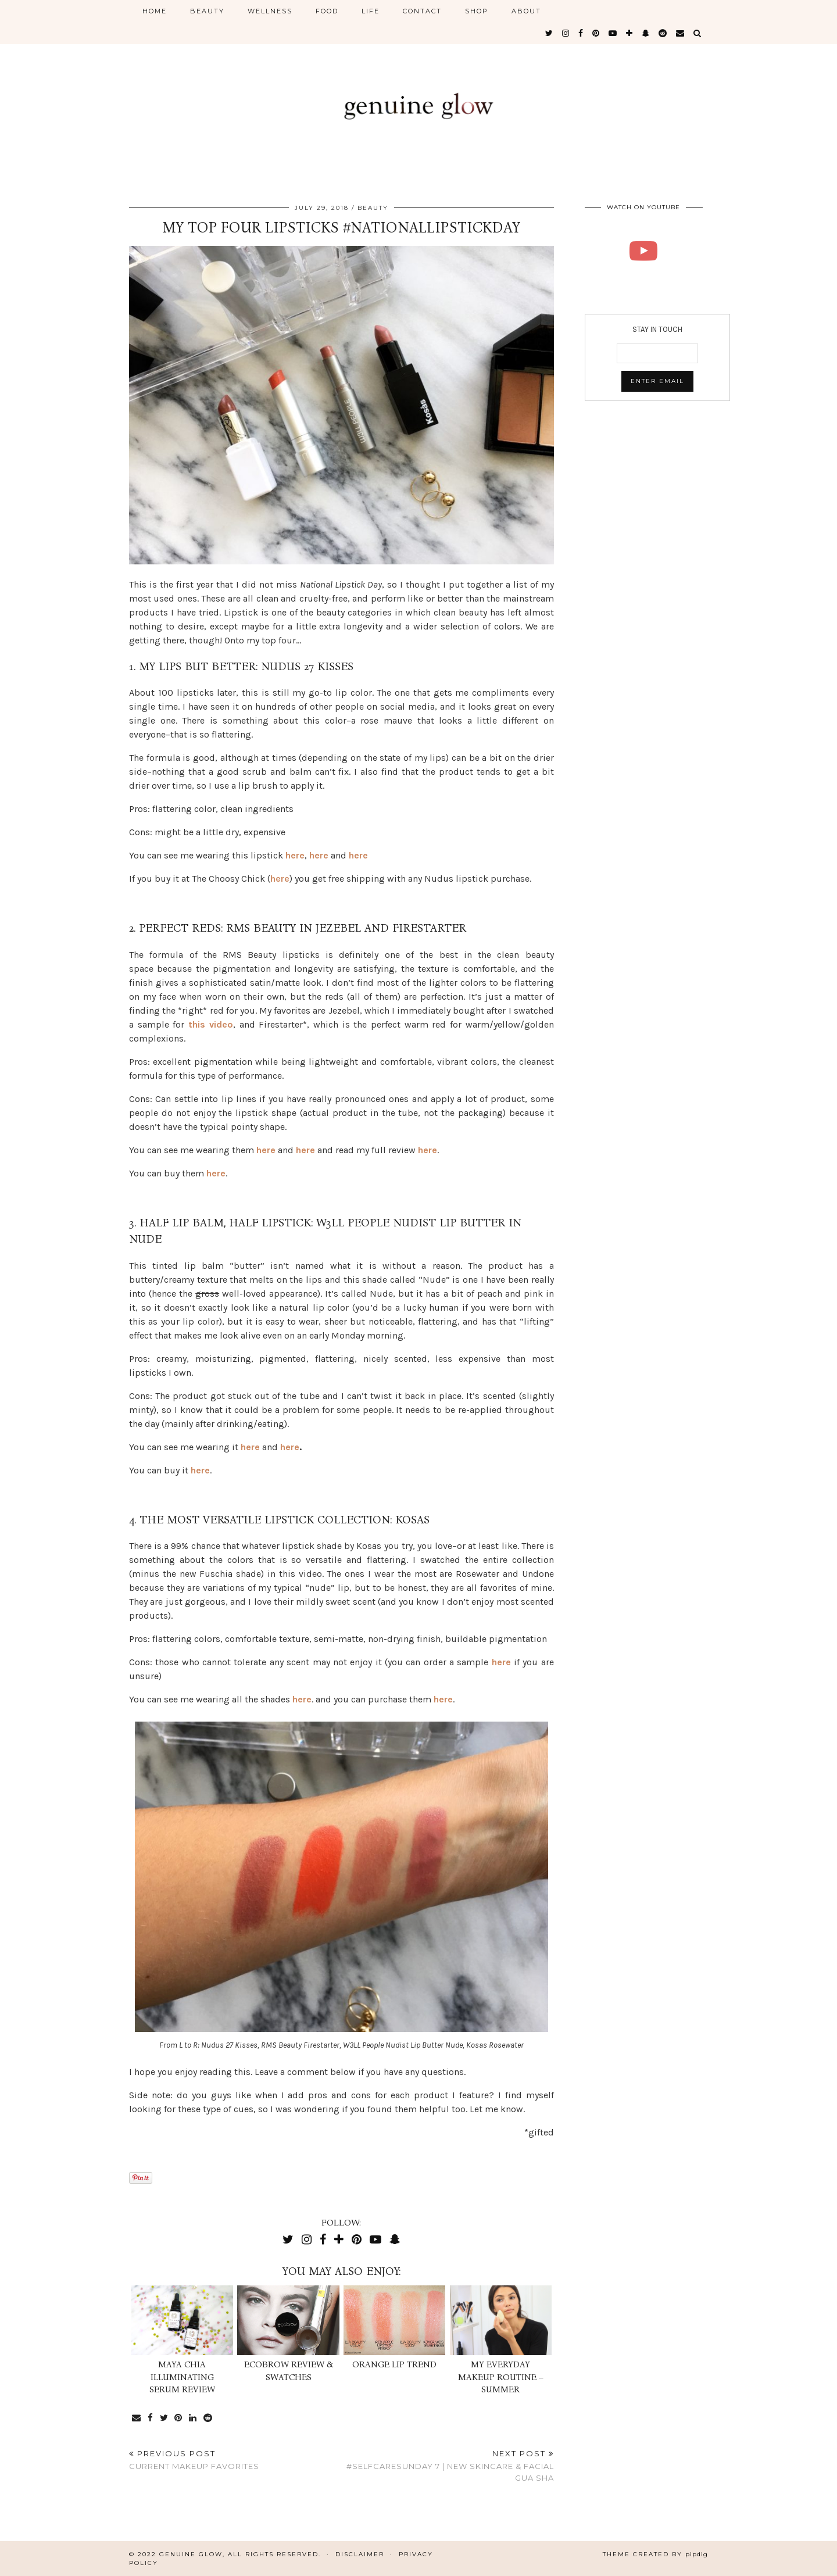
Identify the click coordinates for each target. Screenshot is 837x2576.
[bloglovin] (630, 33)
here (295, 855)
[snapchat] (646, 33)
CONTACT (422, 11)
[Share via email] (137, 2418)
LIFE (371, 11)
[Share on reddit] (209, 2418)
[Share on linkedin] (194, 2418)
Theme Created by (655, 2554)
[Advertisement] (657, 503)
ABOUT (526, 11)
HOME (154, 11)
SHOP (476, 11)
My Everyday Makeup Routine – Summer (500, 2377)
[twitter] (549, 33)
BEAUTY (207, 11)
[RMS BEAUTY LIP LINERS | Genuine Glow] (644, 251)
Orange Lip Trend (394, 2364)
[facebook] (581, 33)
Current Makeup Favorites (194, 2460)
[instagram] (566, 33)
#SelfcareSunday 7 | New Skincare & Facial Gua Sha (447, 2465)
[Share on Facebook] (151, 2418)
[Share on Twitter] (164, 2418)
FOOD (327, 11)
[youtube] (613, 33)
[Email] (680, 33)
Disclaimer (359, 2554)
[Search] (697, 33)
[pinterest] (596, 33)
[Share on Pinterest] (179, 2418)
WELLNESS (270, 11)
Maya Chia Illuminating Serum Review (182, 2377)
